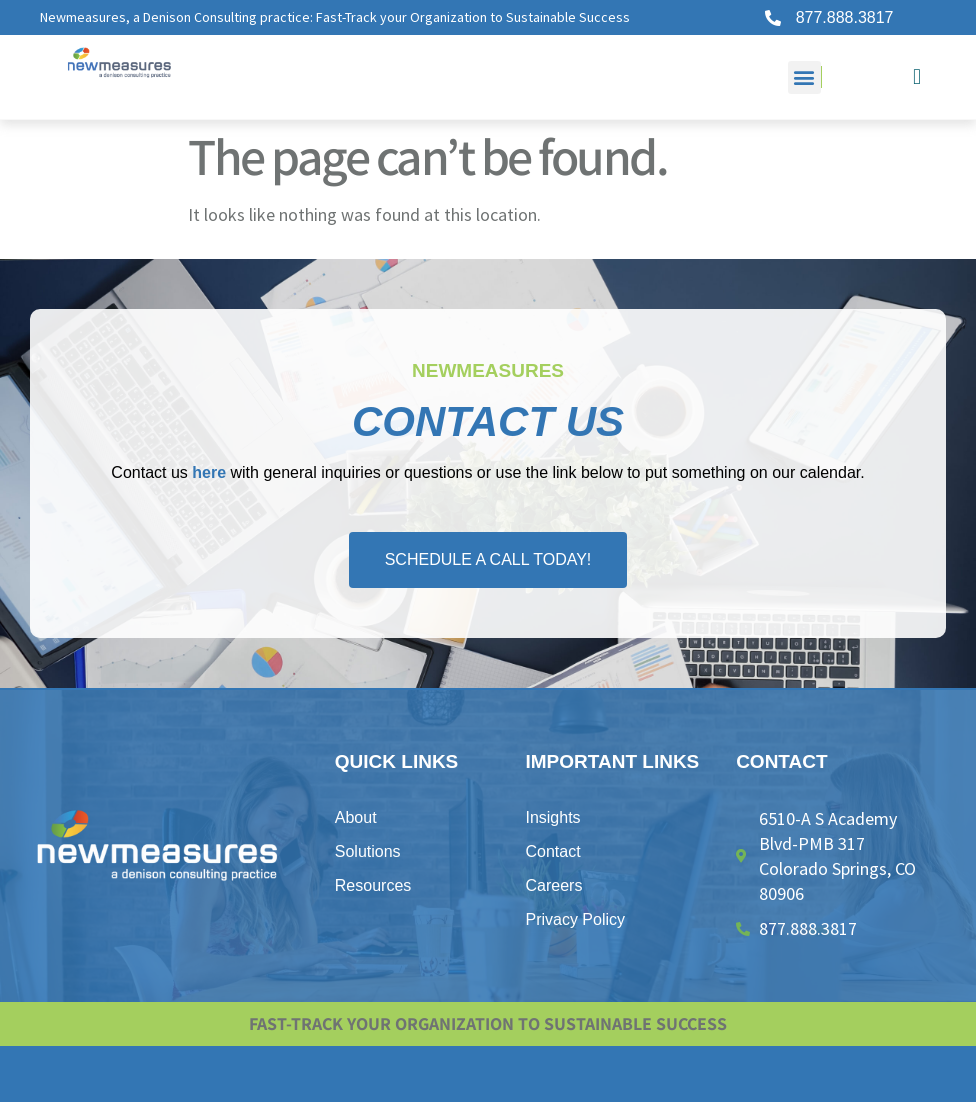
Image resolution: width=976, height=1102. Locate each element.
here (209, 472)
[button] (804, 77)
